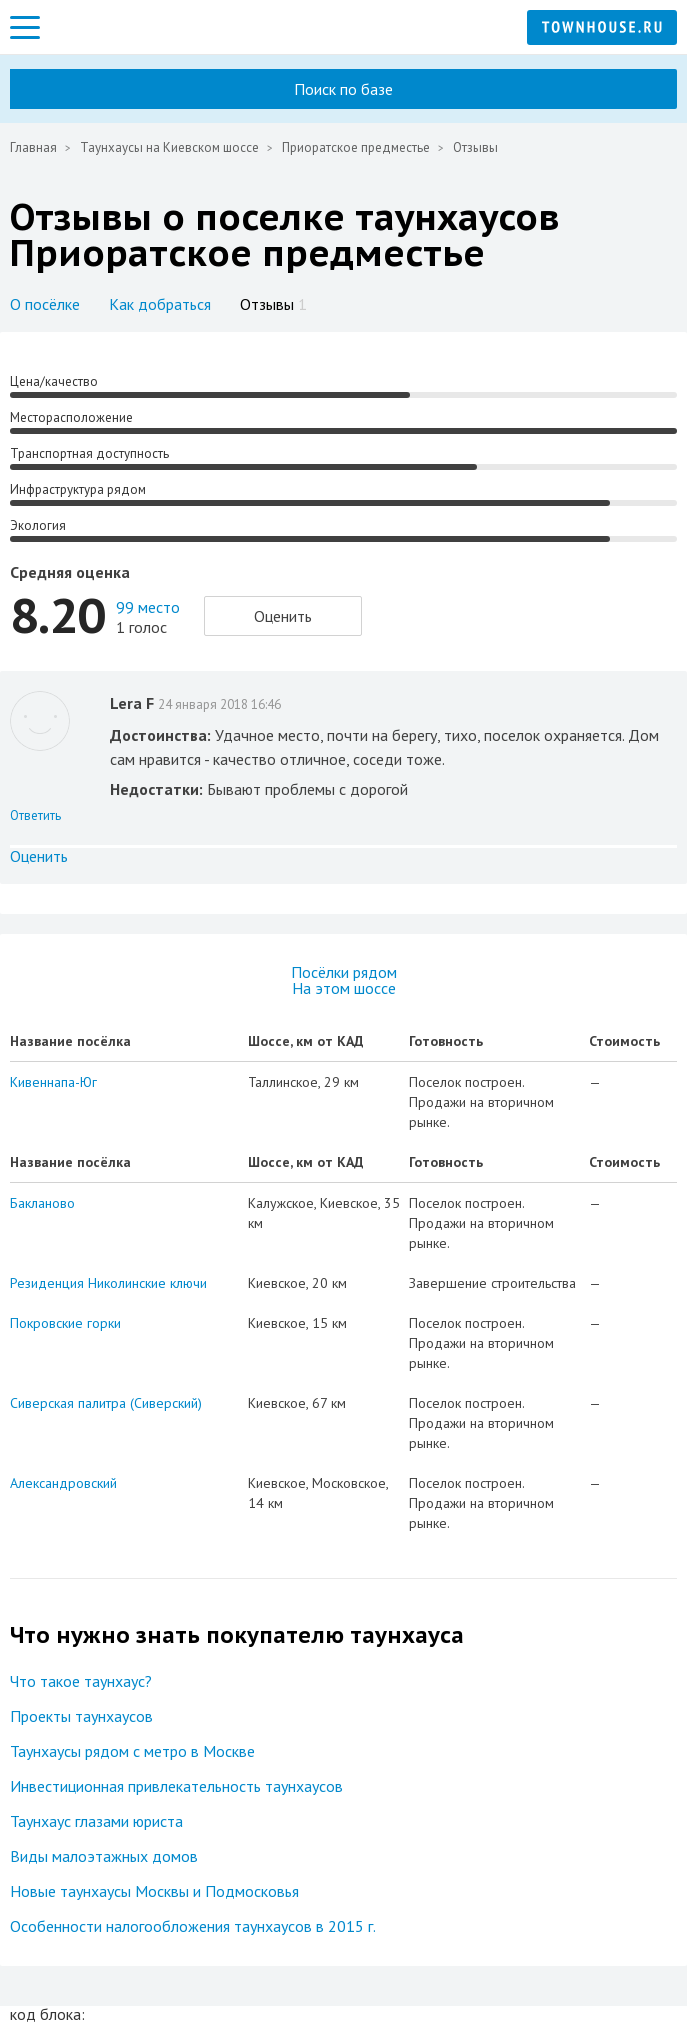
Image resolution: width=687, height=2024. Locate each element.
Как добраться (160, 304)
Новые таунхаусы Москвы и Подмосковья (154, 1891)
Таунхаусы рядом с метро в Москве (132, 1751)
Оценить (283, 616)
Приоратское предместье (356, 147)
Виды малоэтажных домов (104, 1856)
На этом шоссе (344, 988)
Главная (33, 147)
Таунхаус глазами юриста (96, 1821)
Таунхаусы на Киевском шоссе (169, 147)
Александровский (63, 1483)
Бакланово (42, 1203)
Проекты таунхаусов (81, 1716)
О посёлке (45, 304)
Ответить (35, 815)
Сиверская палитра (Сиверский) (106, 1403)
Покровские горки (65, 1323)
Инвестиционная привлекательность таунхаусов (176, 1786)
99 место (148, 607)
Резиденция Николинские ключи (108, 1283)
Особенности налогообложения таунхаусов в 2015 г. (193, 1926)
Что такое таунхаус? (81, 1681)
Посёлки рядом (344, 972)
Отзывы (273, 304)
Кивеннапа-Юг (53, 1082)
